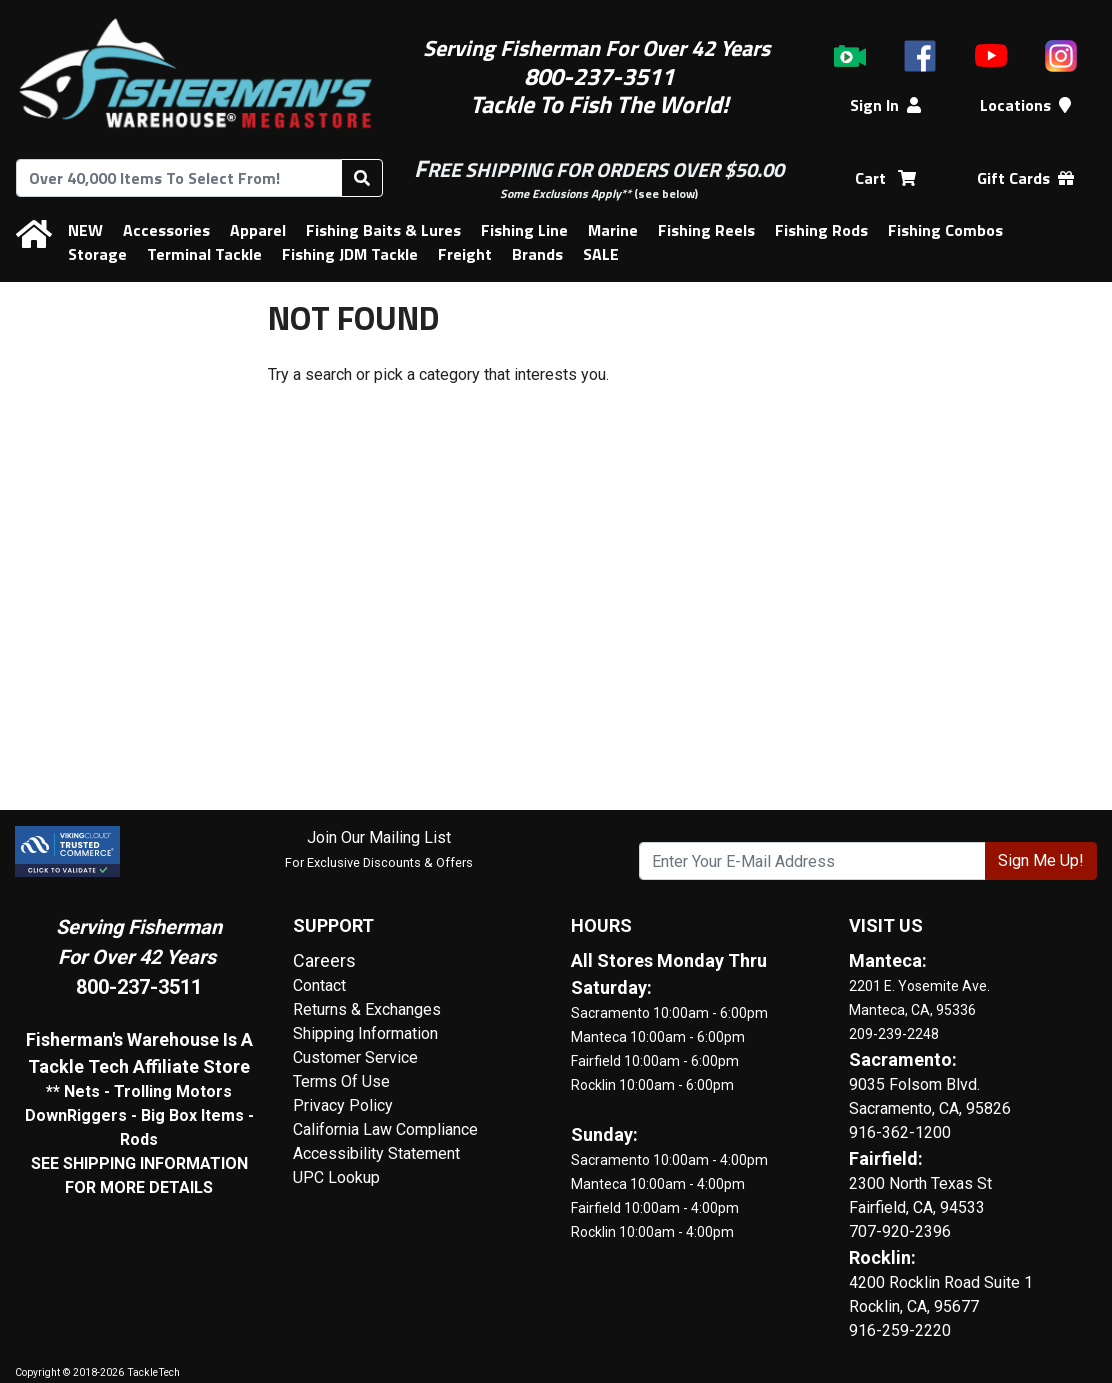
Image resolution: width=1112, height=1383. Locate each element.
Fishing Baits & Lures (383, 230)
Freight (465, 254)
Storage (97, 254)
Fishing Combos (945, 230)
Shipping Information (365, 1033)
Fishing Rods (821, 230)
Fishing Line (524, 230)
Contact (319, 985)
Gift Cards (1025, 178)
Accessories (166, 230)
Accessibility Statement (376, 1153)
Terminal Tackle (204, 254)
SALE (601, 254)
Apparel (258, 230)
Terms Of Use (341, 1081)
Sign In (885, 105)
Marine (613, 230)
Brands (537, 254)
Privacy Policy (343, 1105)
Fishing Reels (706, 230)
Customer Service (355, 1057)
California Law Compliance (385, 1129)
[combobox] (179, 178)
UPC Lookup (336, 1177)
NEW (85, 230)
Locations (1025, 105)
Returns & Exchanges (367, 1009)
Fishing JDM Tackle (350, 254)
